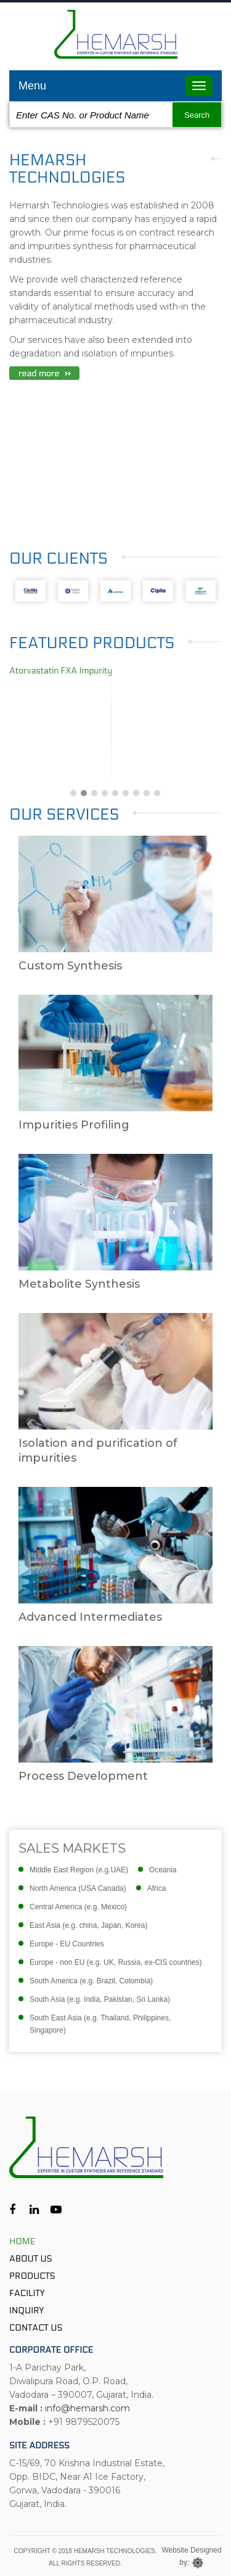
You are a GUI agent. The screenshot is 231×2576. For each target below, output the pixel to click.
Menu (32, 86)
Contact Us (35, 2328)
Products (32, 2276)
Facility (26, 2293)
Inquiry (26, 2310)
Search (196, 115)
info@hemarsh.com (87, 2408)
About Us (30, 2258)
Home (22, 2241)
